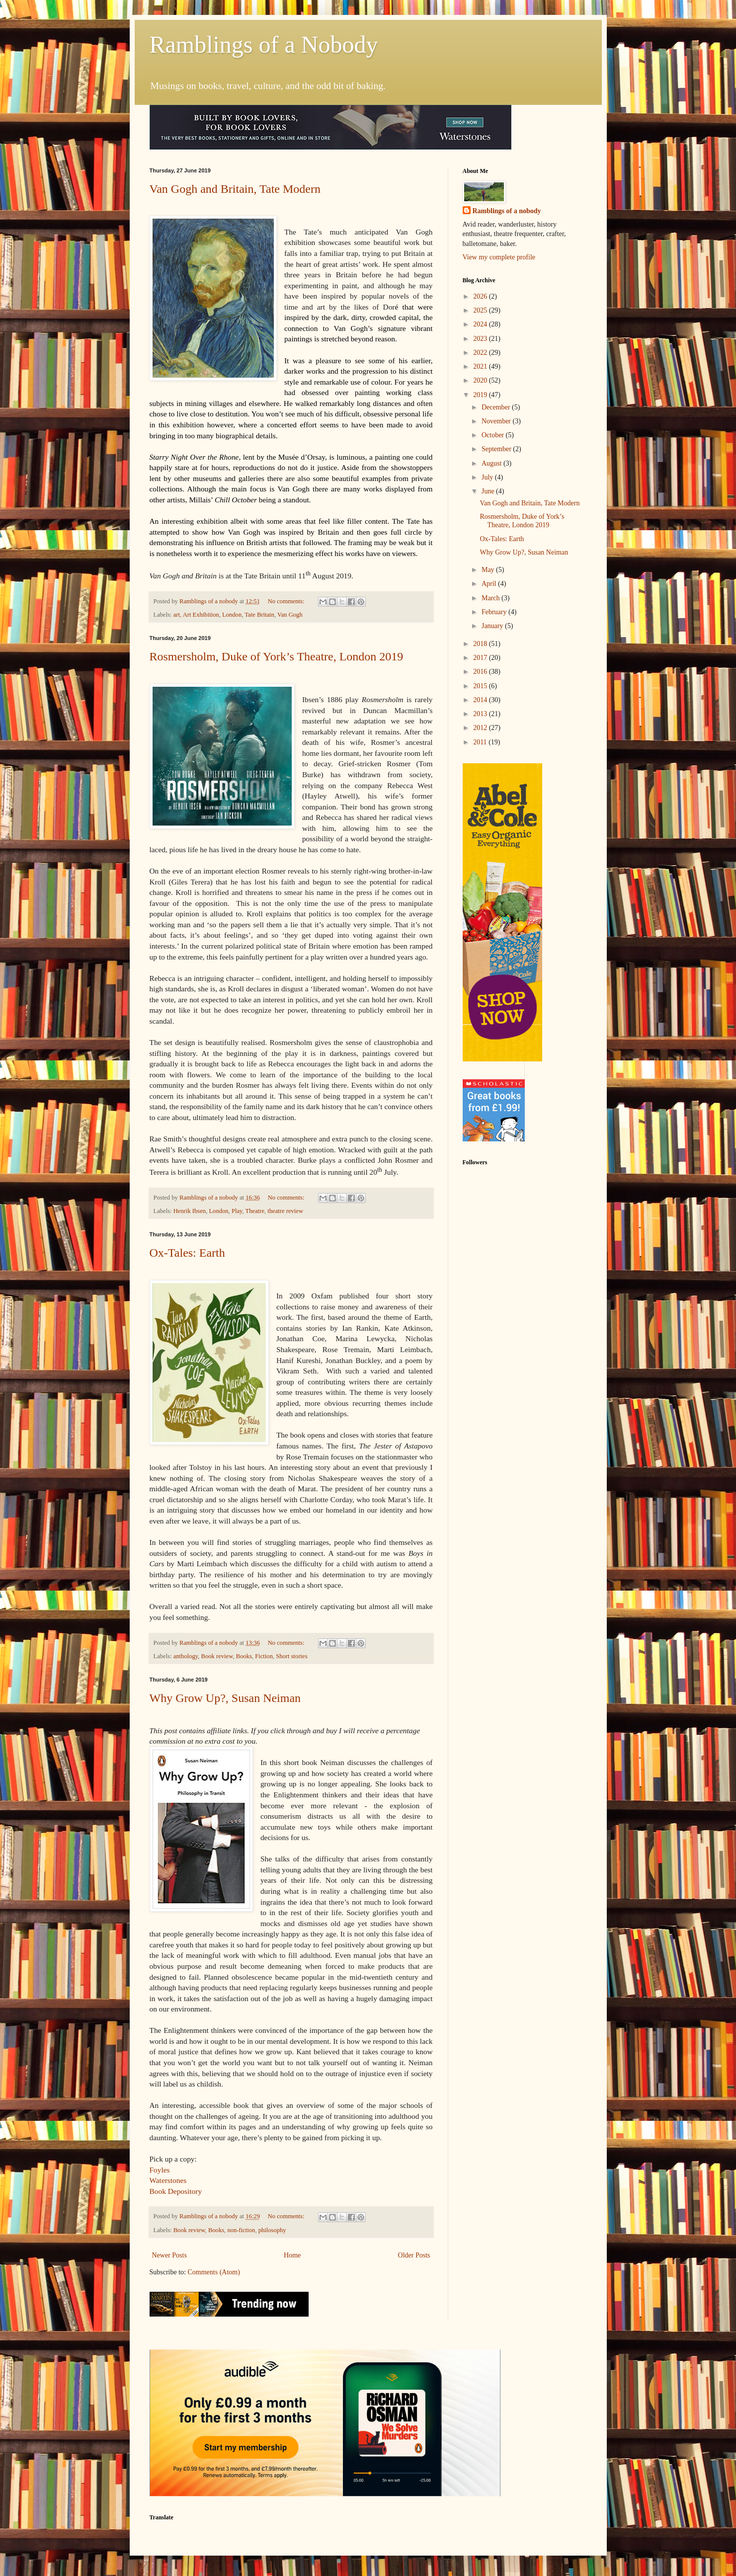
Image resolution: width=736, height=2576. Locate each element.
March (491, 598)
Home (292, 2255)
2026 (481, 296)
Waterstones (168, 2180)
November (497, 421)
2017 (481, 657)
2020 (481, 380)
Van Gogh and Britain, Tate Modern (235, 188)
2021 (481, 366)
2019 (481, 395)
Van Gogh (290, 614)
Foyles (160, 2170)
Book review (217, 1656)
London (232, 614)
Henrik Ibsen (189, 1211)
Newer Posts (169, 2255)
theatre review (285, 1211)
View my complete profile (499, 257)
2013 (481, 714)
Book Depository (176, 2191)
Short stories (291, 1656)
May (489, 569)
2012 (481, 727)
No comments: (287, 601)
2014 (481, 700)
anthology (185, 1656)
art (176, 614)
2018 (481, 643)
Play (237, 1211)
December (497, 407)
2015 (481, 686)
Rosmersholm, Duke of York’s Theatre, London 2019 (277, 656)
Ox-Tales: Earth (187, 1252)
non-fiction (241, 2230)
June (489, 491)
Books (244, 1656)
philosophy (272, 2230)
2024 (481, 324)
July (488, 477)
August (492, 463)
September (497, 449)
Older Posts (414, 2255)
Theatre (254, 1211)
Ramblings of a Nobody (264, 44)
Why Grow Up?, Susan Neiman (225, 1697)
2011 (481, 742)
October (494, 435)
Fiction (264, 1656)
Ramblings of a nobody (507, 211)
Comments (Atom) (214, 2272)
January (493, 626)
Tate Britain (259, 614)
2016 (481, 671)
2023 (481, 338)
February (495, 612)
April (490, 583)
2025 (481, 310)
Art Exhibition (201, 614)
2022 (481, 352)
